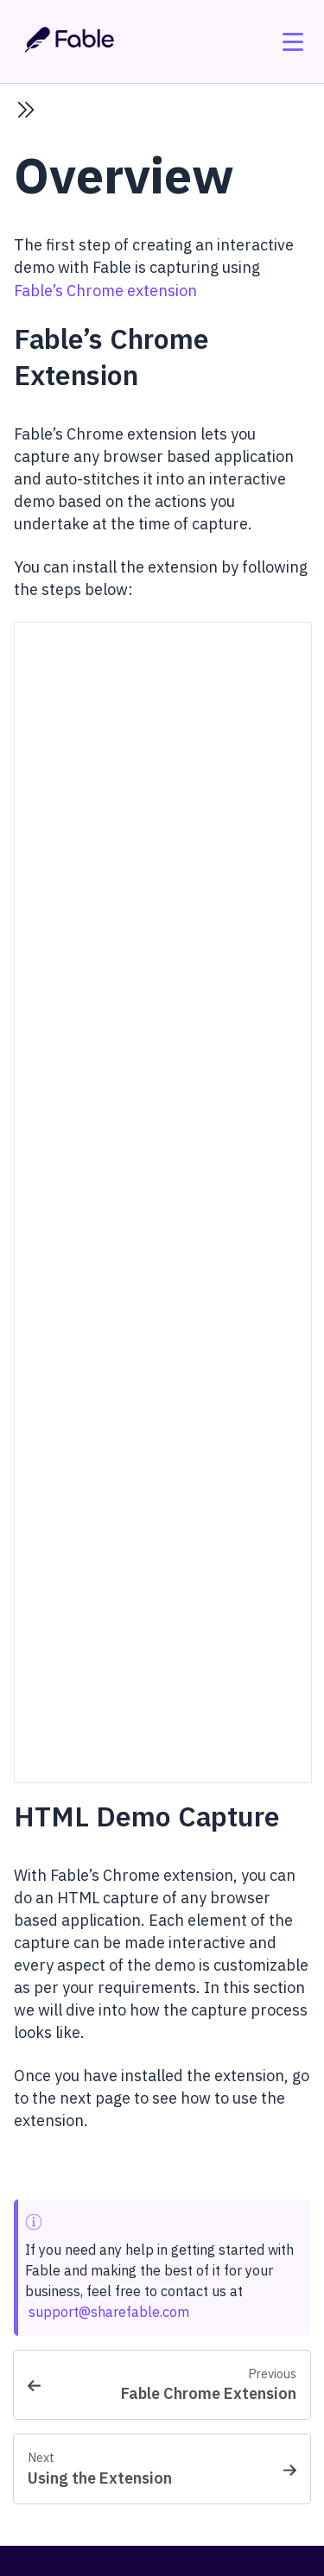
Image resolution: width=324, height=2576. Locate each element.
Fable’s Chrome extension (105, 291)
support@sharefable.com (109, 2311)
